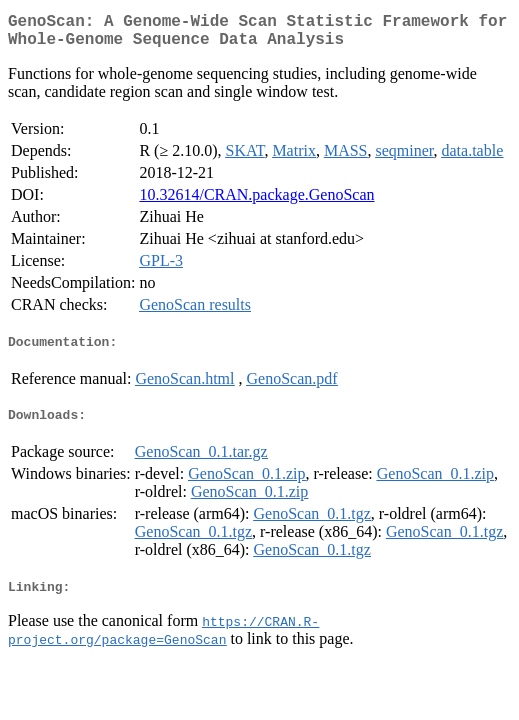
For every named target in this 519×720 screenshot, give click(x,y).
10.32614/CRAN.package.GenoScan (256, 202)
